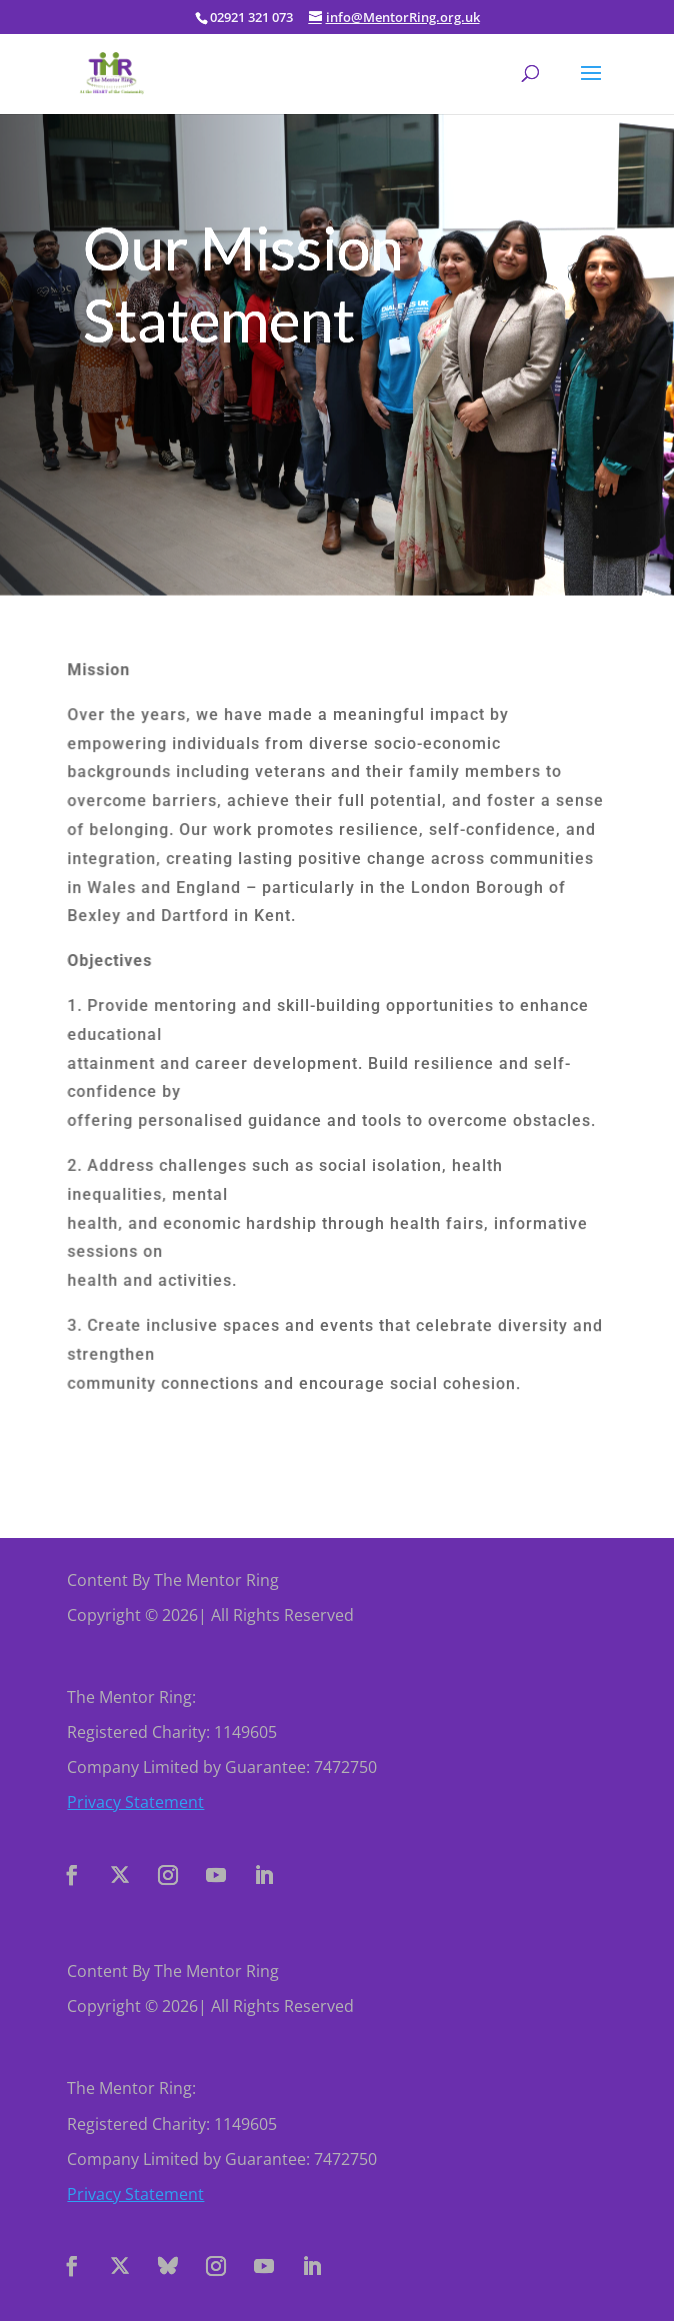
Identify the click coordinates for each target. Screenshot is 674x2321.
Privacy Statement (135, 1802)
